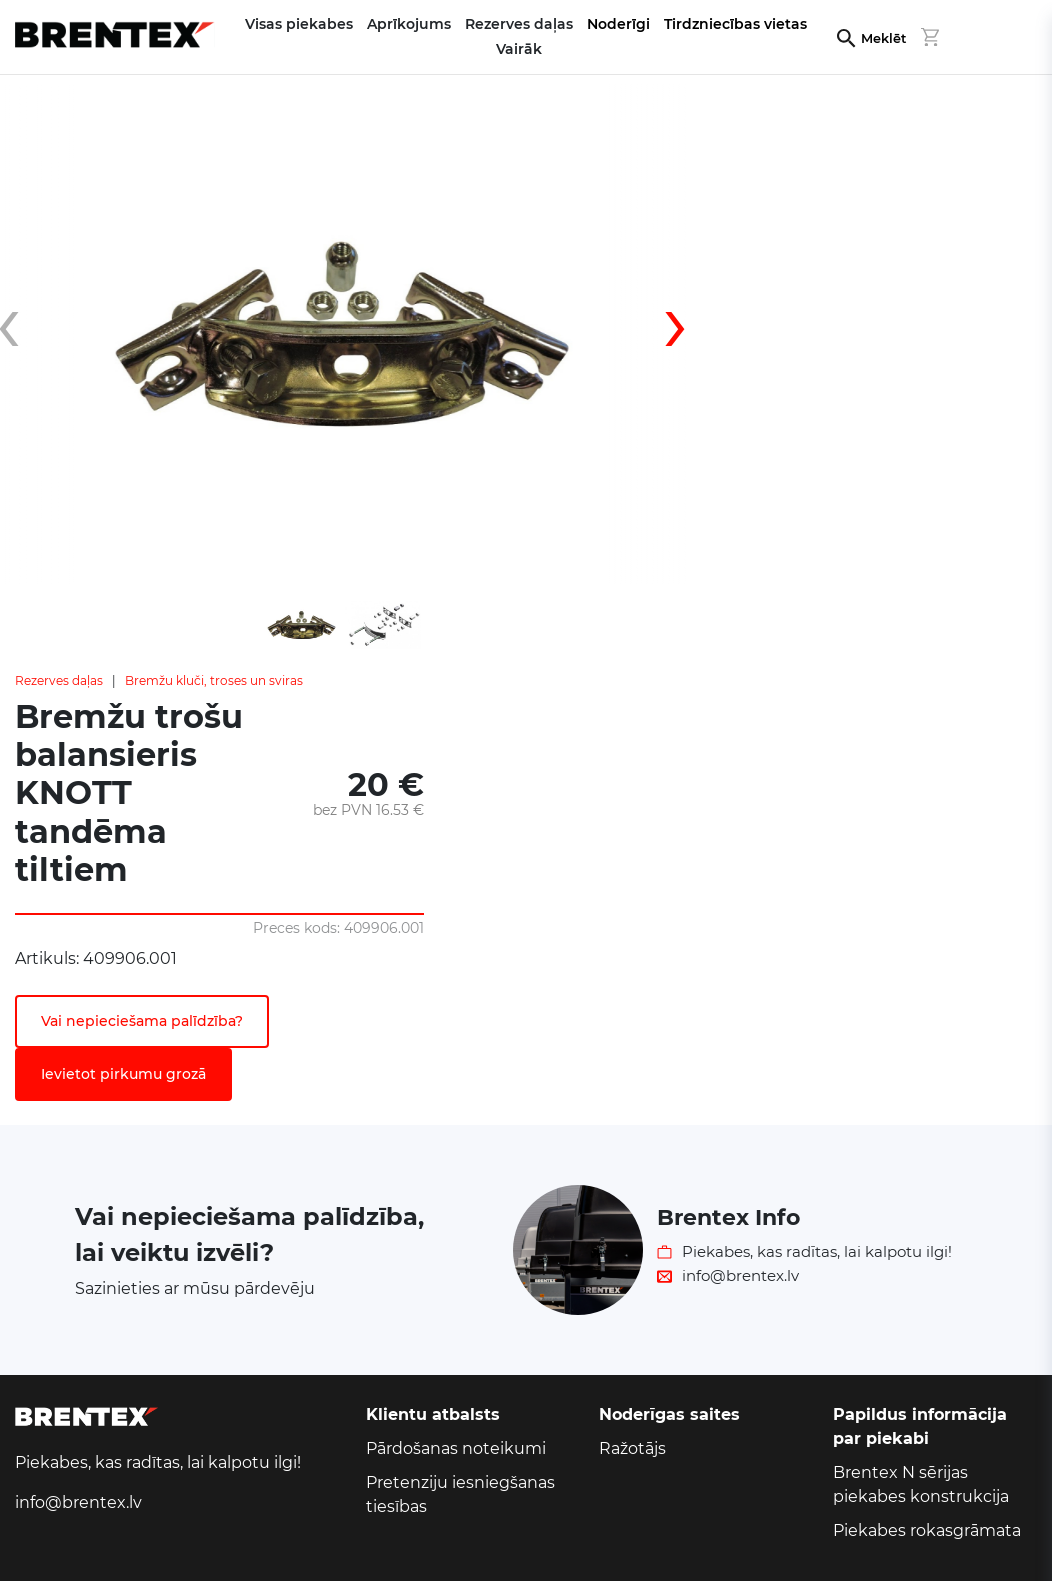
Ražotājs (632, 1448)
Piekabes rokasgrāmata (927, 1530)
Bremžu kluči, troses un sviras (214, 680)
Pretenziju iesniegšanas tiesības (460, 1494)
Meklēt (883, 38)
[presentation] (659, 334)
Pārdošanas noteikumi (456, 1448)
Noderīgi (618, 24)
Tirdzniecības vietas (735, 24)
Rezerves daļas (59, 680)
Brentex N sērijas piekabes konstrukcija (921, 1484)
